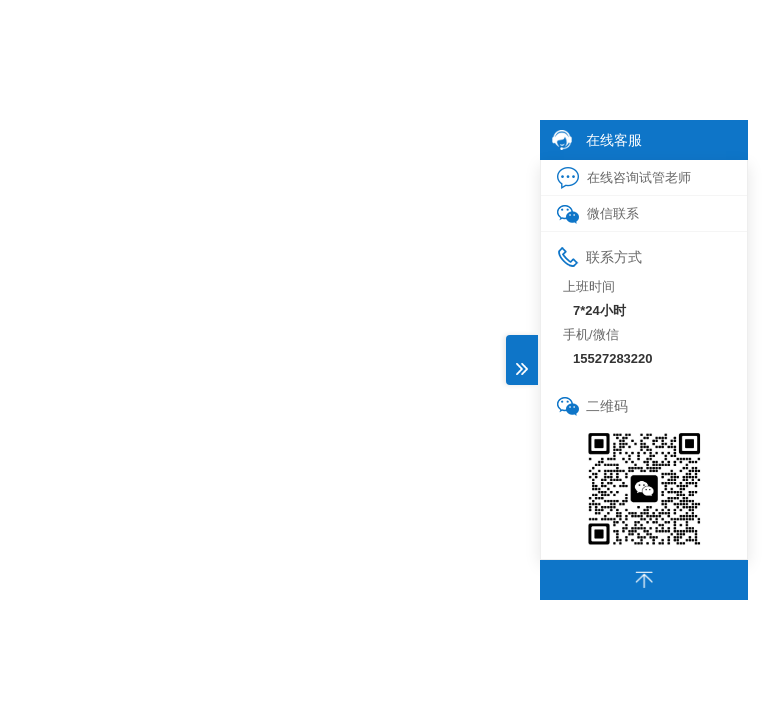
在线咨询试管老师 (624, 178)
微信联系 (598, 214)
